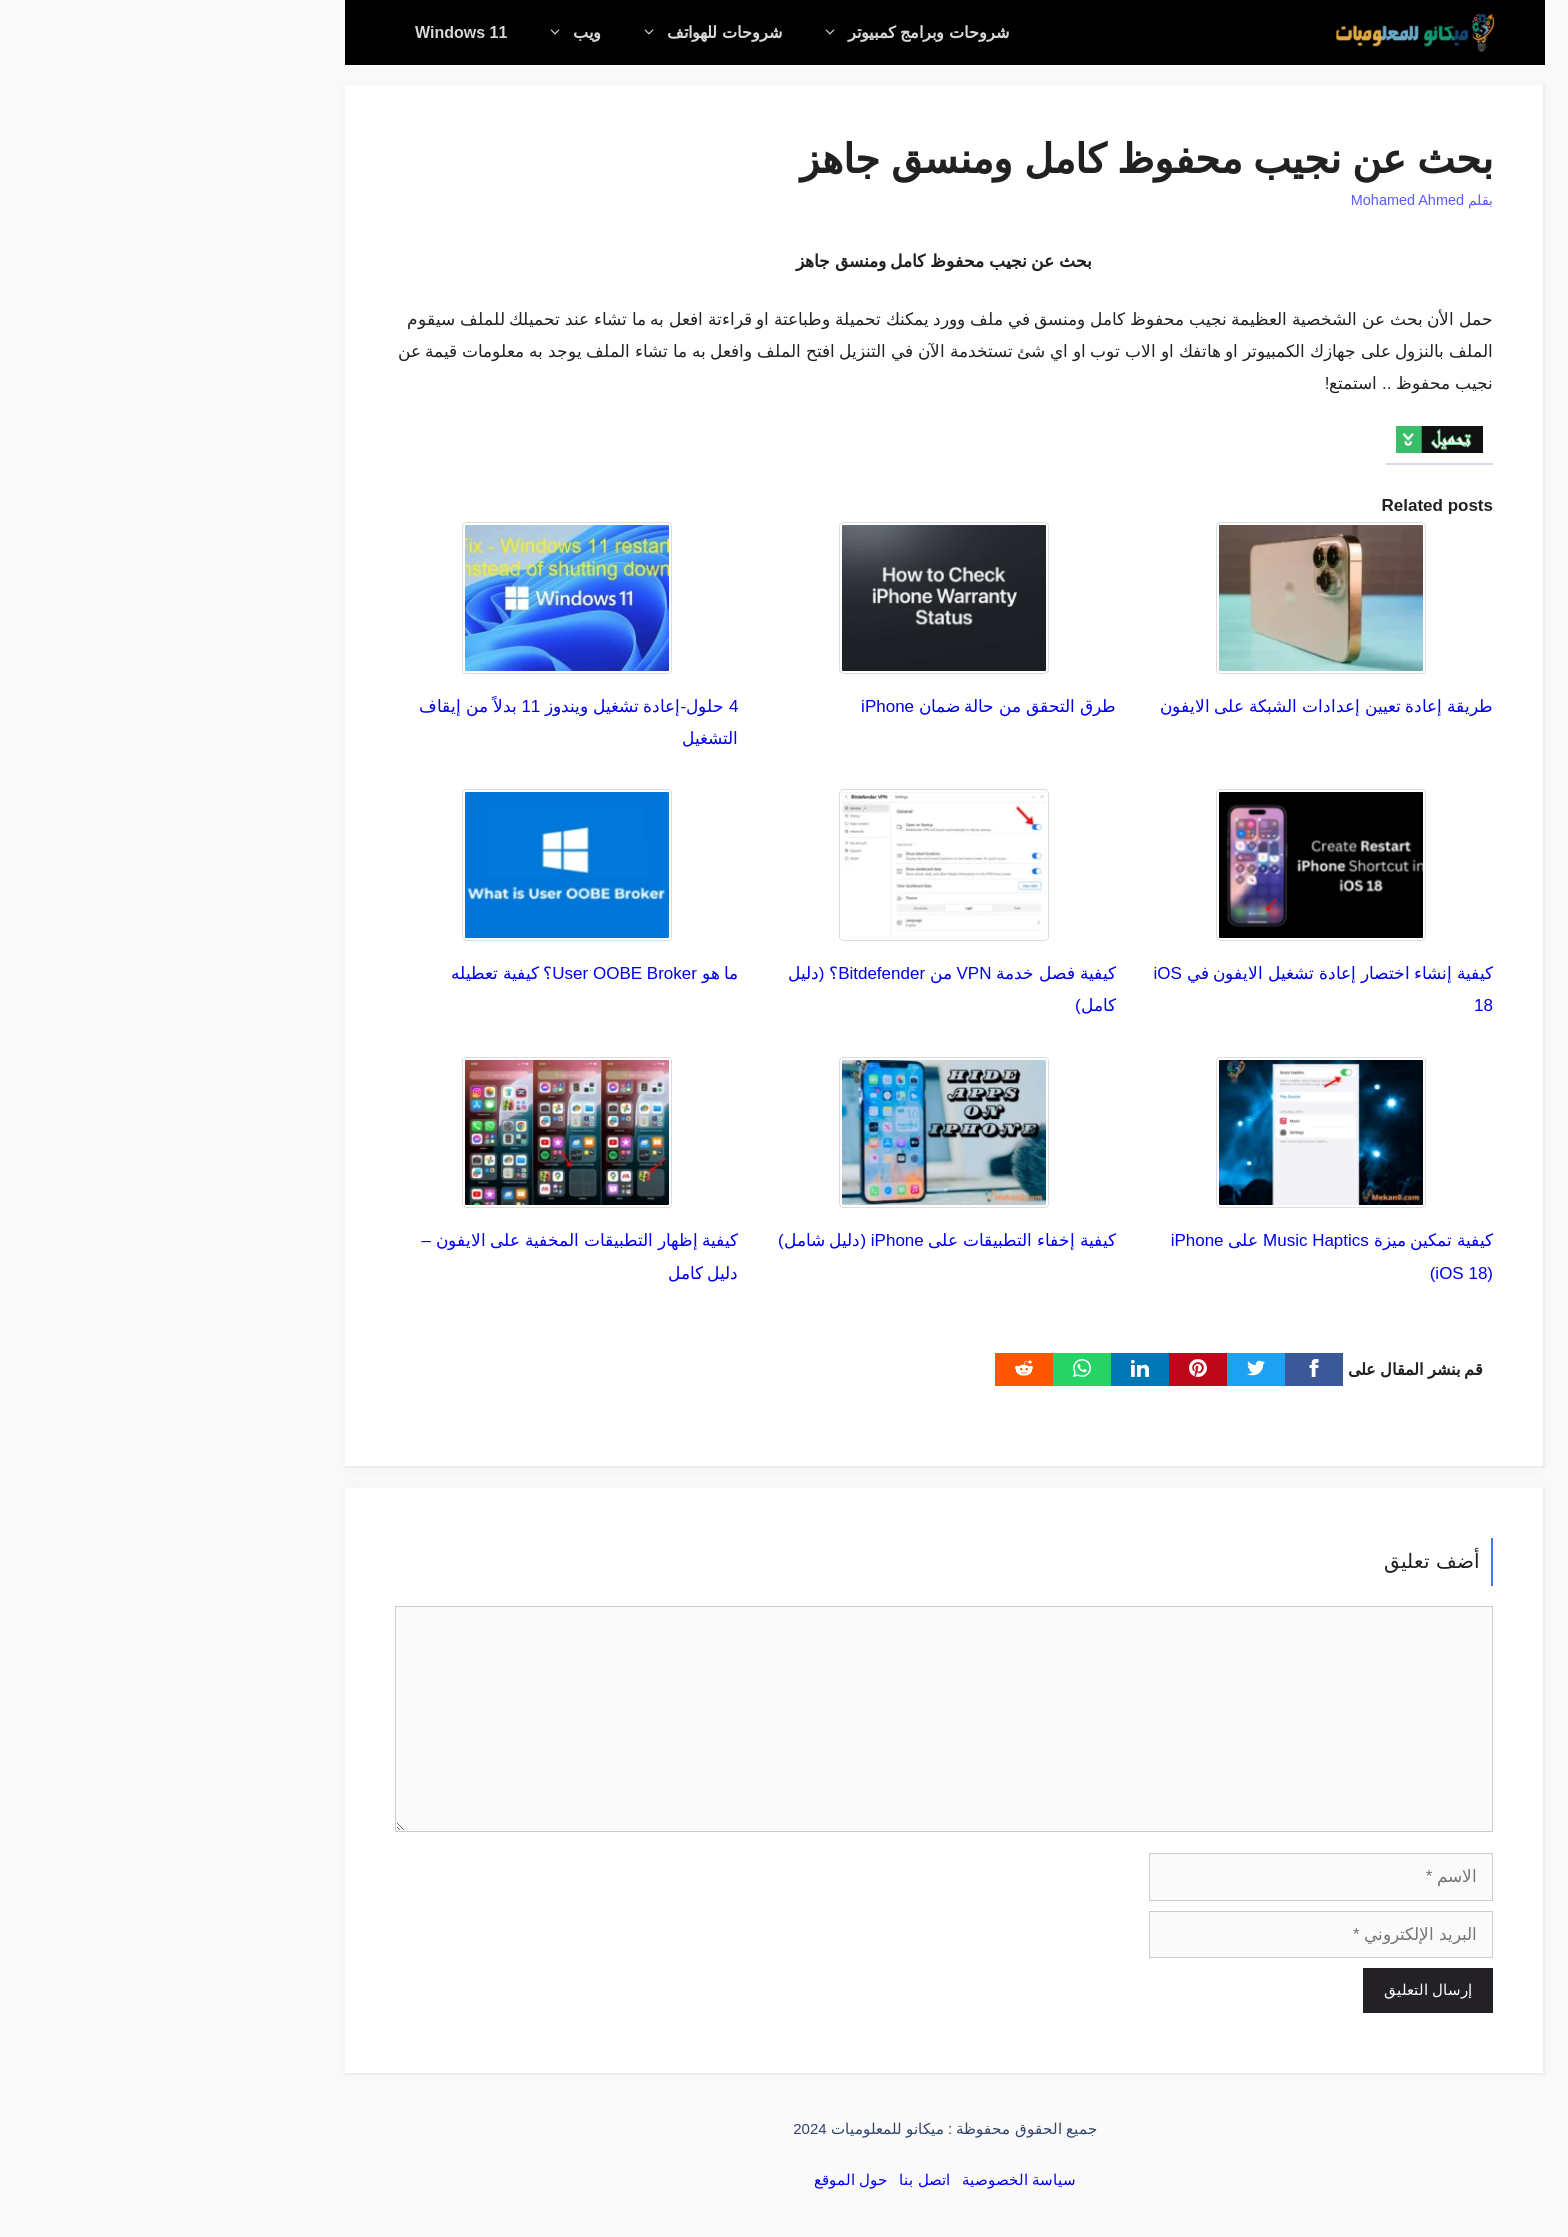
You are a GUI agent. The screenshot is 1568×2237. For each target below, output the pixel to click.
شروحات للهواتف (540, 32)
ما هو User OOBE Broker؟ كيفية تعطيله (433, 973)
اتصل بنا (763, 2179)
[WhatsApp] (921, 1369)
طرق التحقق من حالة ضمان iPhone (827, 706)
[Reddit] (863, 1369)
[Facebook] (1153, 1369)
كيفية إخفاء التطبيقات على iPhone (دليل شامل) (786, 1240)
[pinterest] (1037, 1369)
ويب (403, 32)
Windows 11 (300, 32)
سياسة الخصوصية (858, 2179)
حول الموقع (689, 2179)
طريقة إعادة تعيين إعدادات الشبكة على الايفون (1165, 706)
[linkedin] (979, 1369)
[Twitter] (1095, 1369)
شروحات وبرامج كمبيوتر (744, 32)
